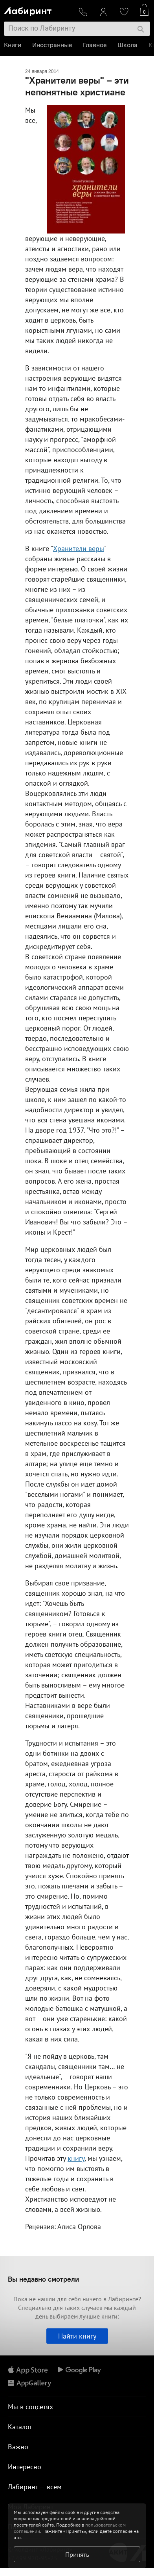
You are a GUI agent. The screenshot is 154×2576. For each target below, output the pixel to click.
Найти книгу (77, 2336)
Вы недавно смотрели (43, 2279)
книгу (76, 2158)
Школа (127, 45)
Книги (12, 45)
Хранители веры (78, 548)
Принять (77, 2554)
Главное (94, 45)
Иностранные (52, 45)
